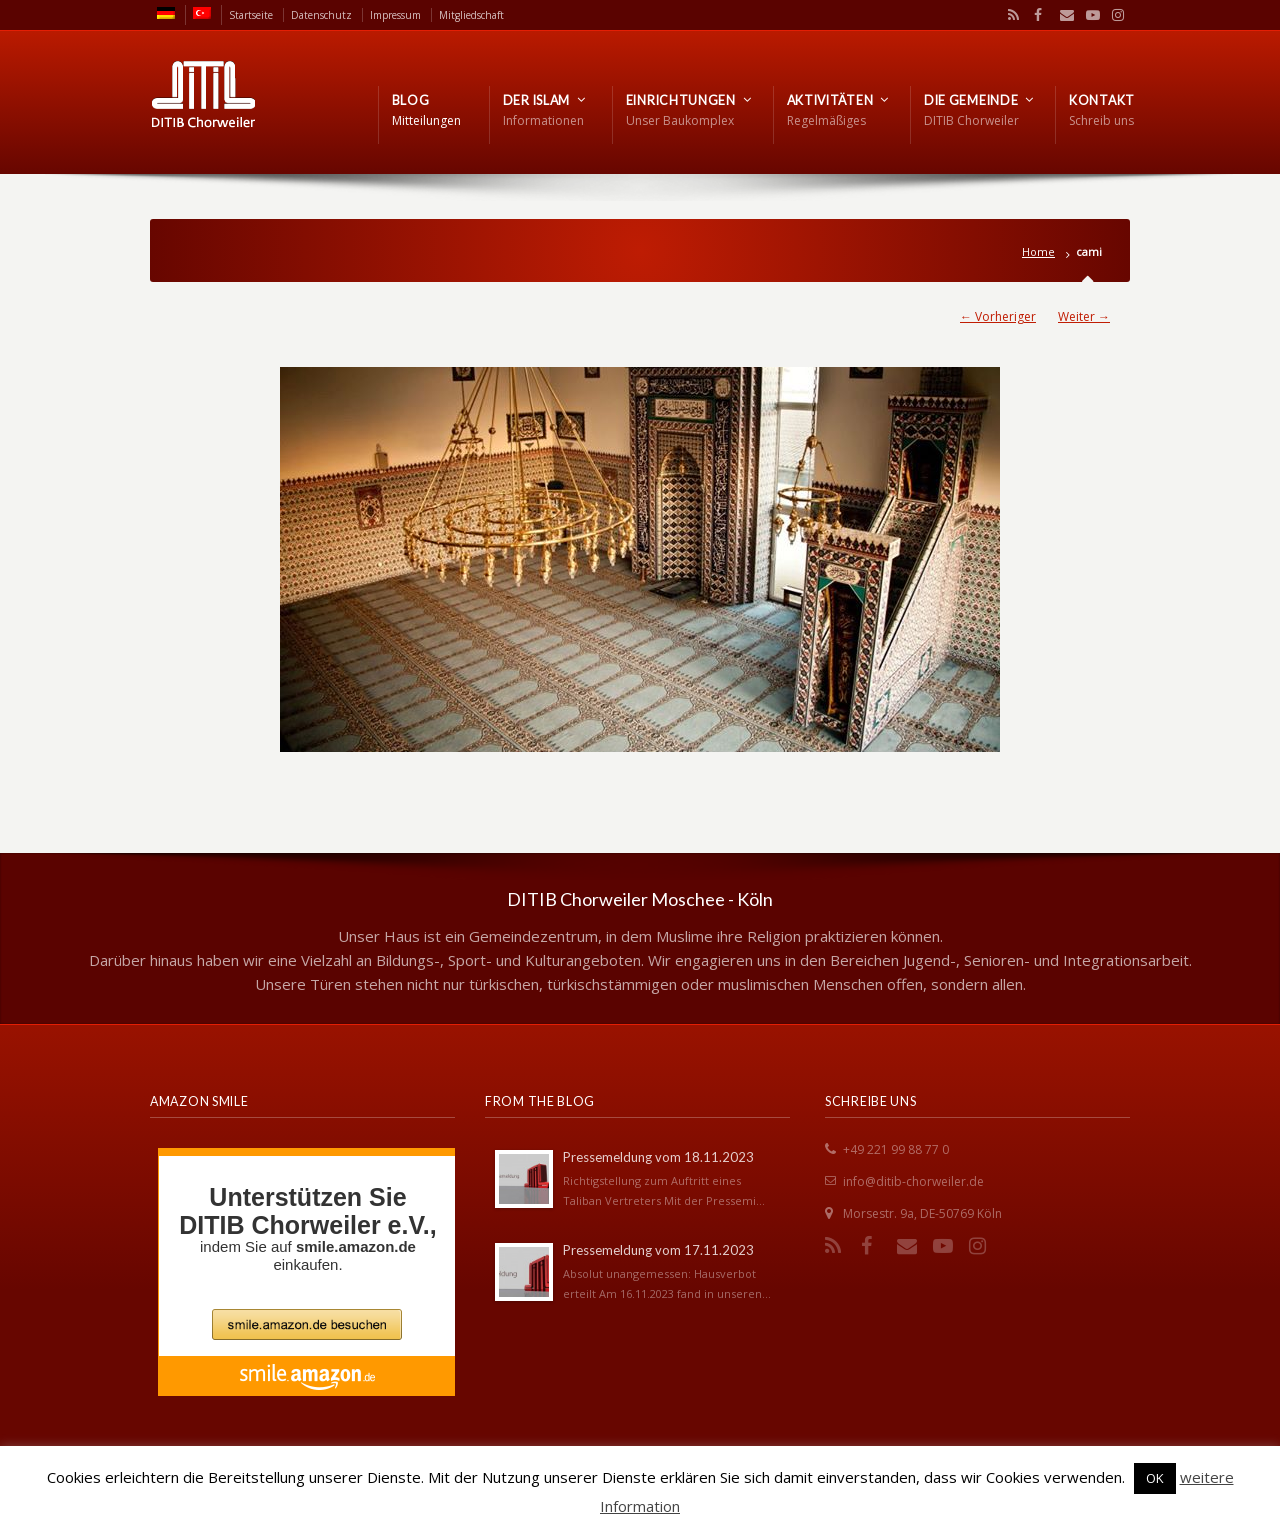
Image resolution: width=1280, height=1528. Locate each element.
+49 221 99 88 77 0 (896, 1149)
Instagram (1113, 15)
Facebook (1036, 15)
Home (1038, 251)
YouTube (1088, 15)
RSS (1010, 15)
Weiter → (1084, 316)
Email (1062, 15)
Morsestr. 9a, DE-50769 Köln (922, 1213)
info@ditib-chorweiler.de (913, 1181)
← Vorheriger (998, 316)
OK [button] (1155, 1478)
